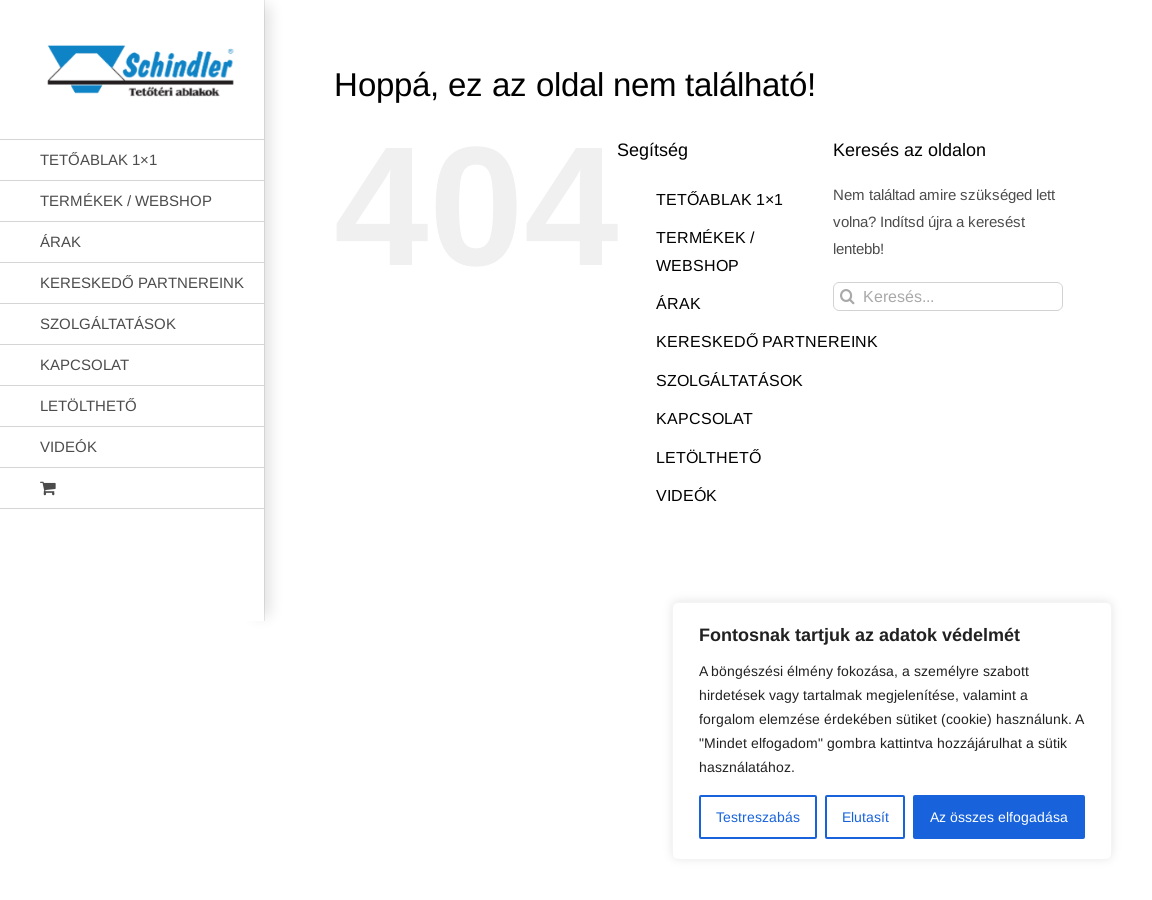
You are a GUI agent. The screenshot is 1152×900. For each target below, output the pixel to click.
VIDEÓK (686, 495)
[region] (892, 731)
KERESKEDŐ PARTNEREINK (767, 341)
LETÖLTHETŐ (708, 457)
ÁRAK (678, 303)
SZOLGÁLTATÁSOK (729, 380)
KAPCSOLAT (704, 418)
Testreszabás (758, 817)
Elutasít (865, 817)
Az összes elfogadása (999, 817)
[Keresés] (847, 296)
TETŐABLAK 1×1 (719, 199)
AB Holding (834, 590)
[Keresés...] (948, 296)
